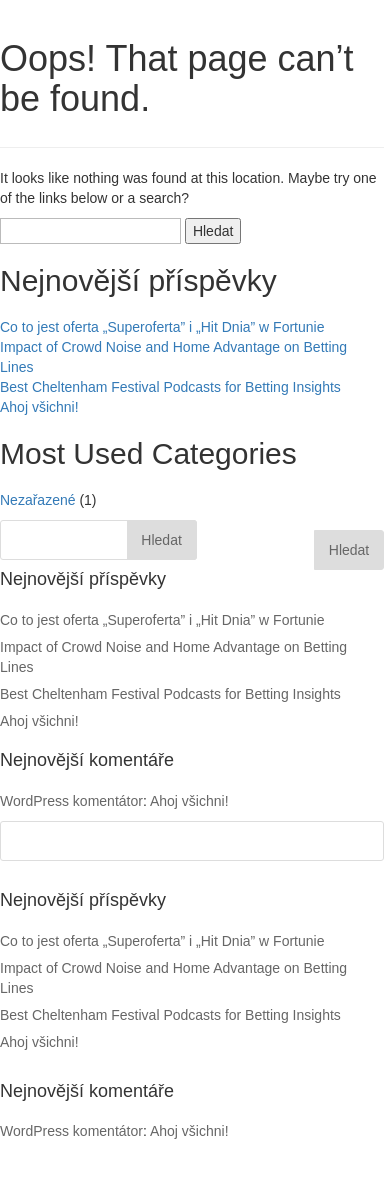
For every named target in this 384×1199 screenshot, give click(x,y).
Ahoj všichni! (39, 407)
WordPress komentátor (71, 1131)
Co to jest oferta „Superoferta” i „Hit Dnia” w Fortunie (162, 327)
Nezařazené (38, 500)
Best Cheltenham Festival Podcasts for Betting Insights (170, 387)
